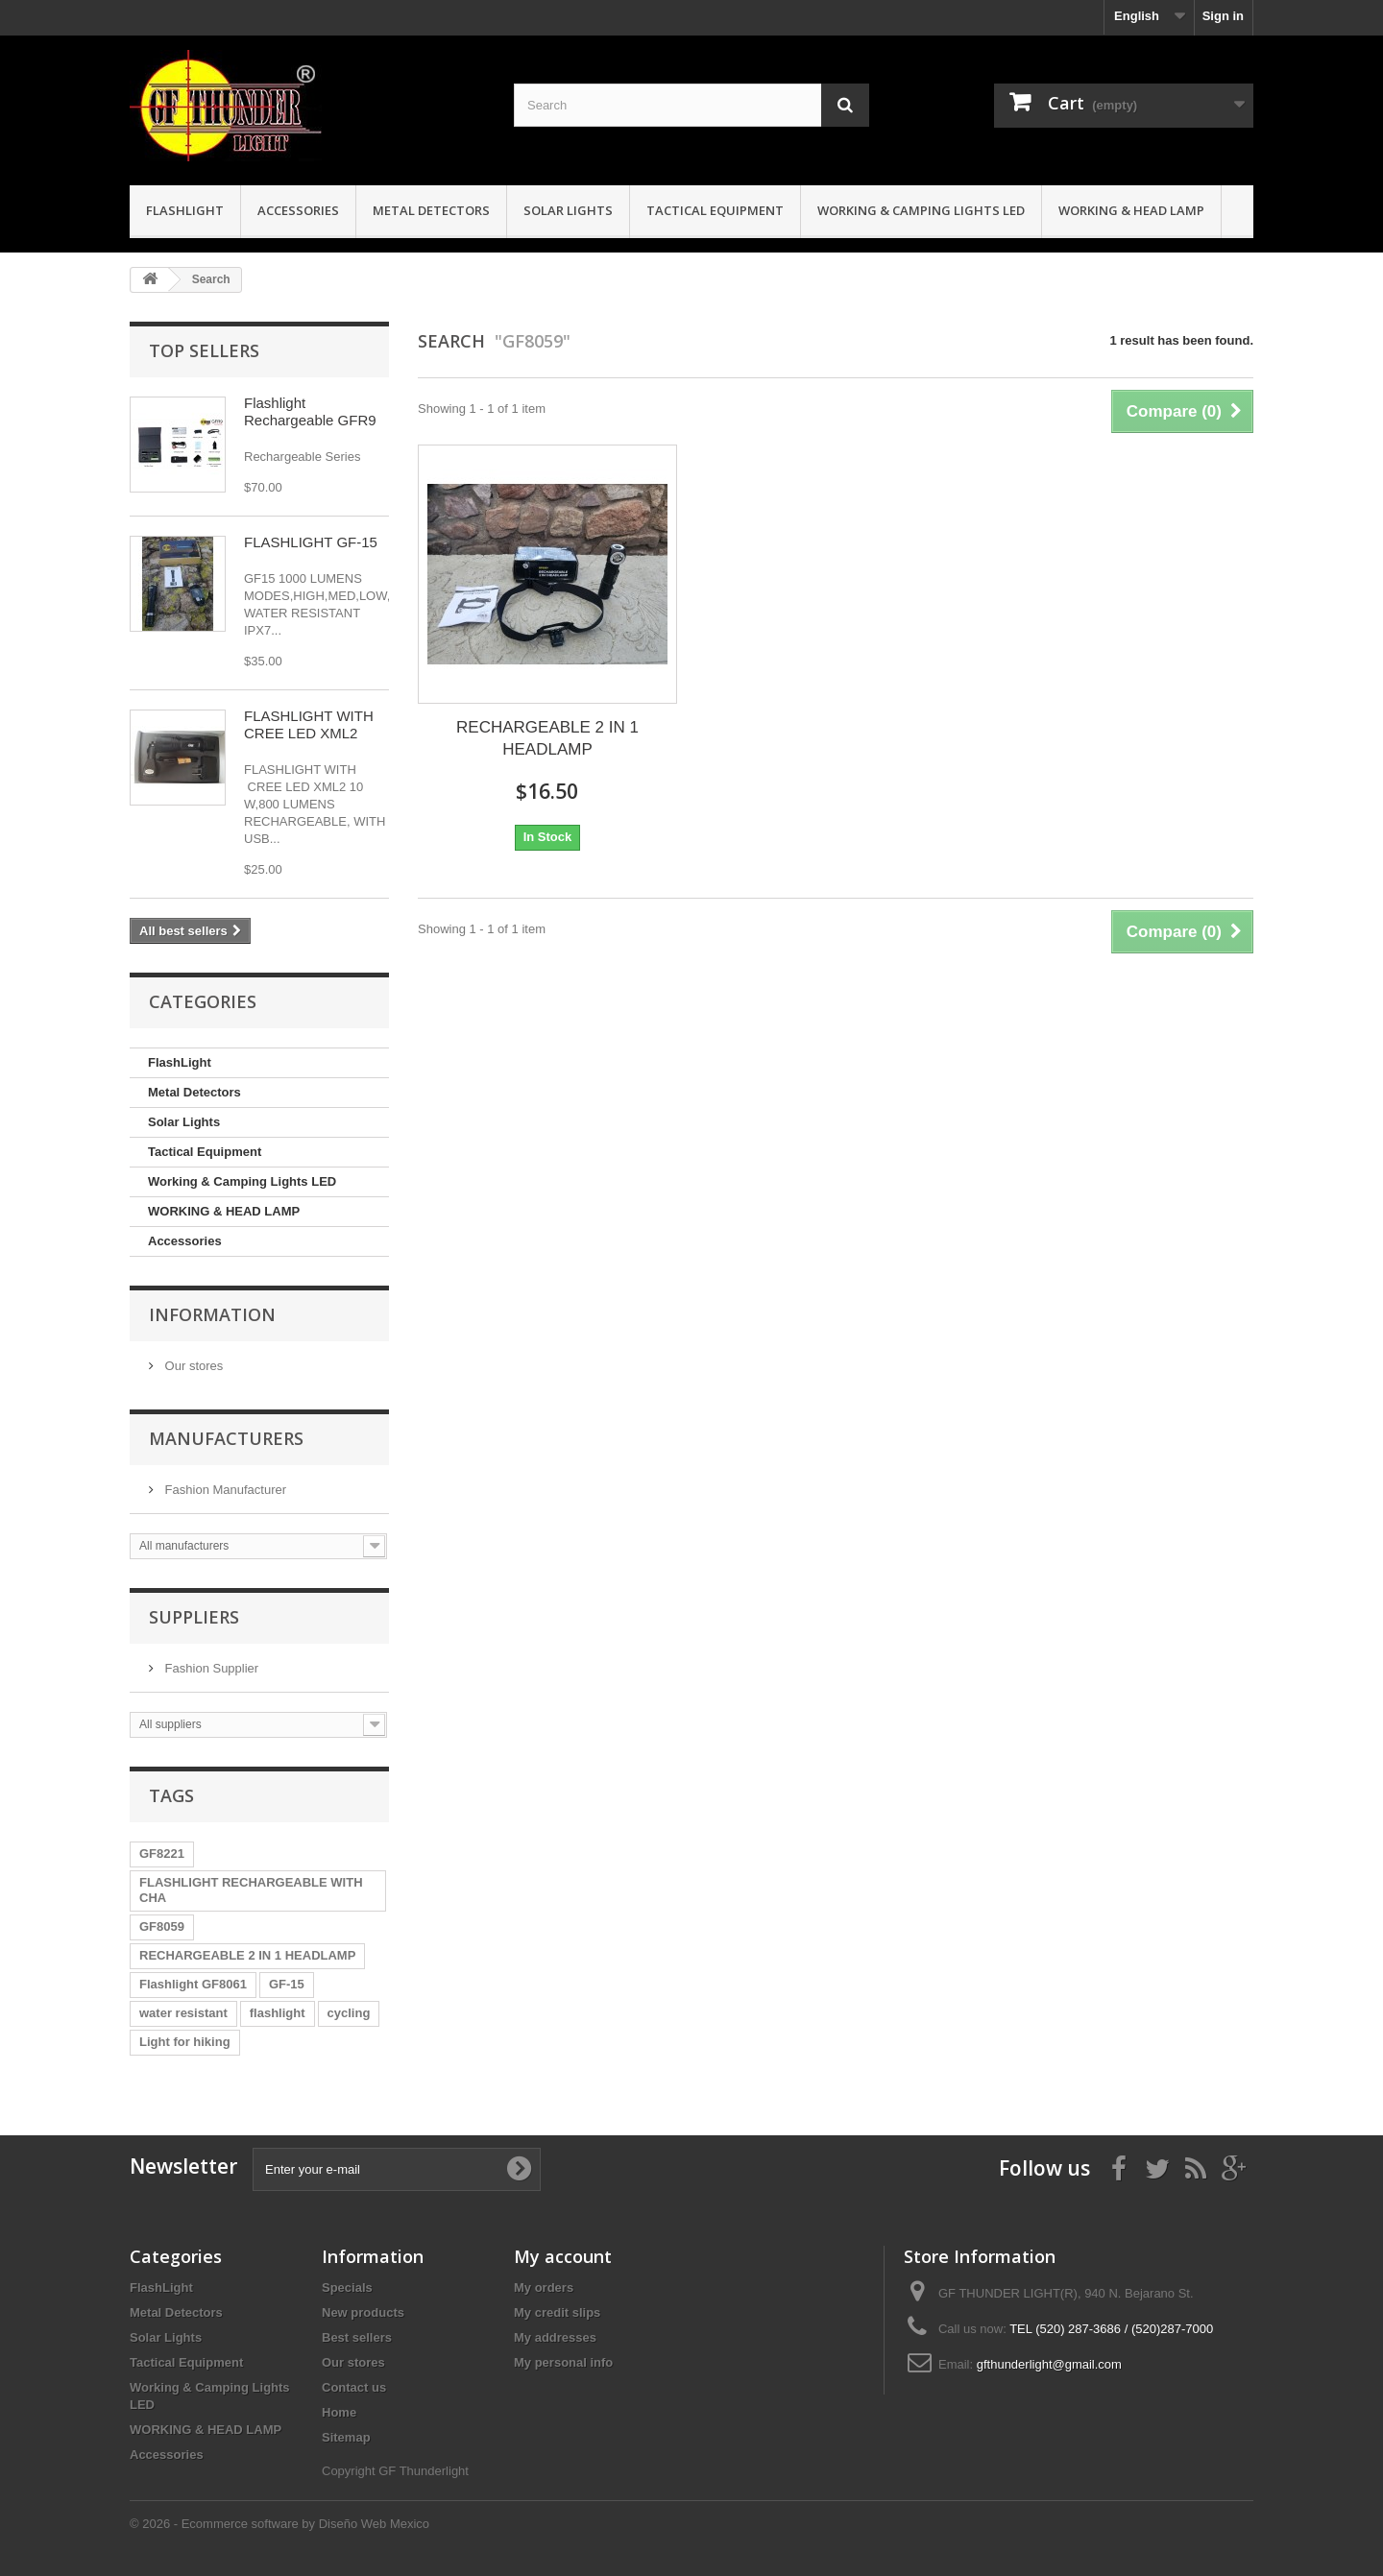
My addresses (555, 2337)
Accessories (298, 210)
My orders (543, 2287)
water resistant (183, 2013)
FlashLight (185, 210)
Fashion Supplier (209, 1668)
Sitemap (346, 2437)
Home (339, 2412)
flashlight (277, 2013)
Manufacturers (226, 1438)
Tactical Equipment (715, 210)
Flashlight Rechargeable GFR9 (310, 411)
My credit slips (557, 2312)
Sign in (1223, 16)
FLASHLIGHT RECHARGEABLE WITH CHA (251, 1890)
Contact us (354, 2387)
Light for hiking (184, 2041)
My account (563, 2256)
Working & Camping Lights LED (921, 210)
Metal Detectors (431, 210)
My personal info (563, 2362)
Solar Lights (568, 210)
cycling (349, 2013)
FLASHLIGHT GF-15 (310, 542)
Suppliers (194, 1616)
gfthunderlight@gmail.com (1049, 2364)
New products (363, 2312)
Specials (347, 2287)
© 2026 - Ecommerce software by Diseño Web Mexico (279, 2523)
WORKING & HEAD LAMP (1131, 210)
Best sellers (357, 2337)
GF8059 (161, 1926)
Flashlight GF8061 (193, 1984)
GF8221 (161, 1853)
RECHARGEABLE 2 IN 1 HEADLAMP (247, 1955)
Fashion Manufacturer (223, 1489)
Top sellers (204, 350)
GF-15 (286, 1984)
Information (212, 1314)
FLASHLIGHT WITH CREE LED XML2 (309, 724)
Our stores (192, 1366)
